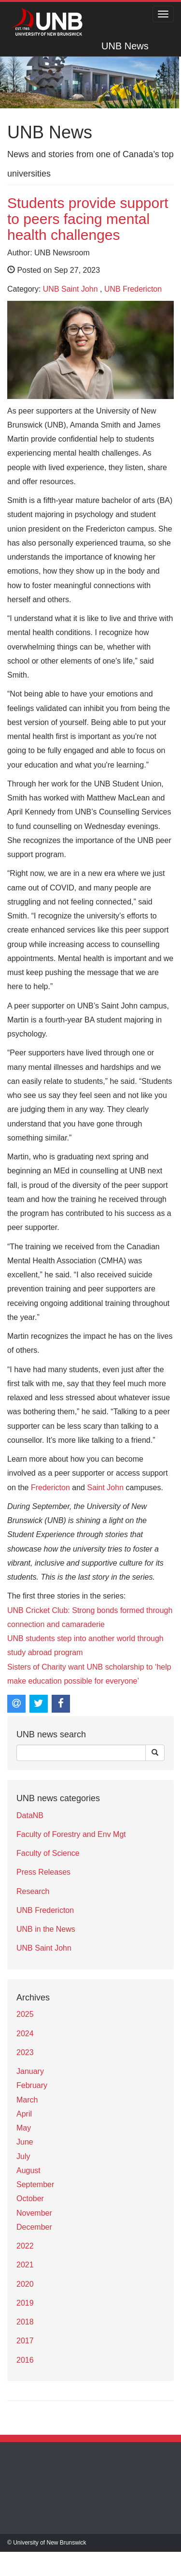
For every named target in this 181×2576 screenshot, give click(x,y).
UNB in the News (45, 1929)
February (31, 2085)
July (23, 2156)
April (24, 2114)
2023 (25, 2052)
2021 (25, 2265)
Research (32, 1891)
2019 (25, 2303)
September (35, 2184)
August (28, 2170)
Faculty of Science (48, 1853)
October (30, 2198)
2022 (25, 2246)
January (30, 2071)
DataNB (29, 1815)
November (34, 2213)
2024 (25, 2033)
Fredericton (50, 1487)
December (34, 2227)
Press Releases (43, 1872)
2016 (25, 2360)
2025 (25, 2014)
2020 (25, 2284)
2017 (25, 2341)
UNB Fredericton (133, 289)
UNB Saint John (70, 289)
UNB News (125, 46)
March (27, 2100)
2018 (25, 2322)
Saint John (105, 1487)
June (24, 2142)
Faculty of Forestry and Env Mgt (71, 1834)
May (23, 2128)
